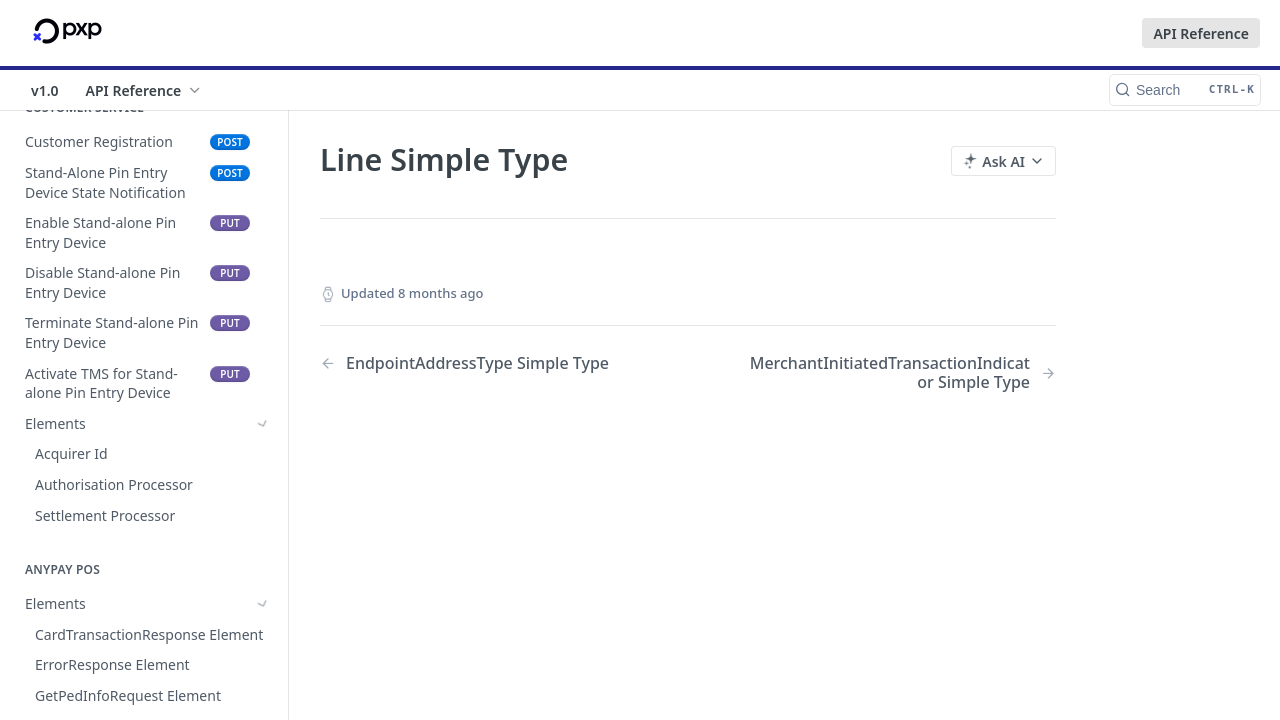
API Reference (1201, 33)
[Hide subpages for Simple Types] (263, 571)
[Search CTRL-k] (1185, 90)
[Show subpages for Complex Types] (263, 540)
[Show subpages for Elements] (263, 423)
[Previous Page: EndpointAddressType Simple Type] (477, 363)
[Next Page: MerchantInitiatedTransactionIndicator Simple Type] (898, 373)
